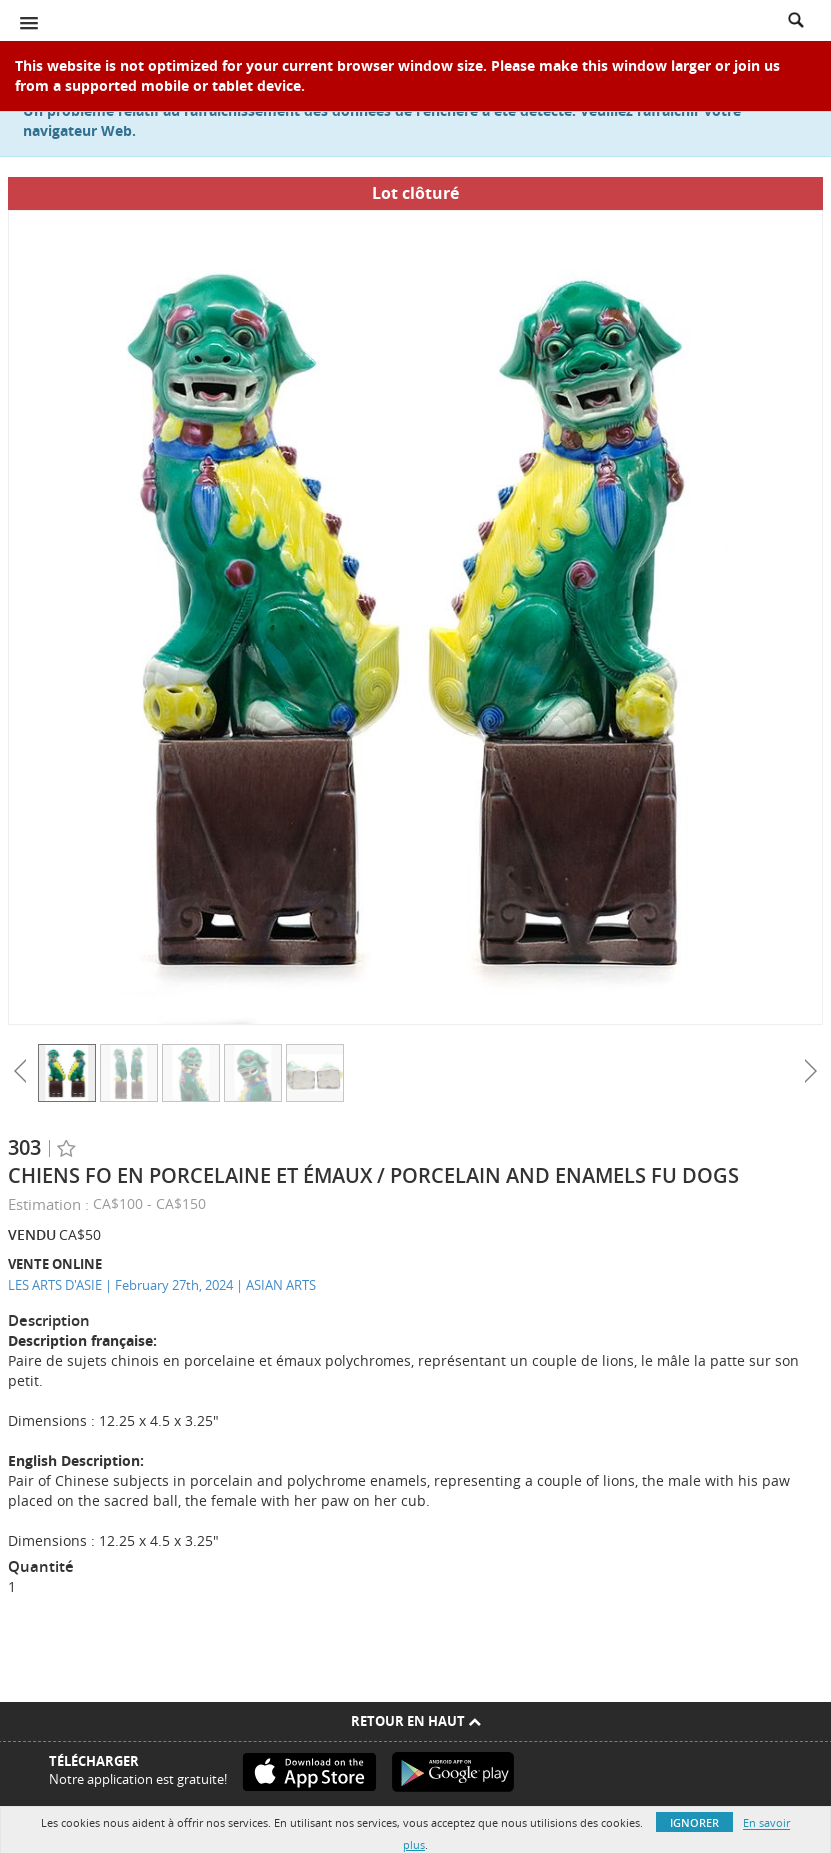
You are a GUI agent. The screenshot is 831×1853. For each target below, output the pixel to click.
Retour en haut (416, 1721)
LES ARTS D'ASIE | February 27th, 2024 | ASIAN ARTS (162, 1285)
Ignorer (694, 1822)
